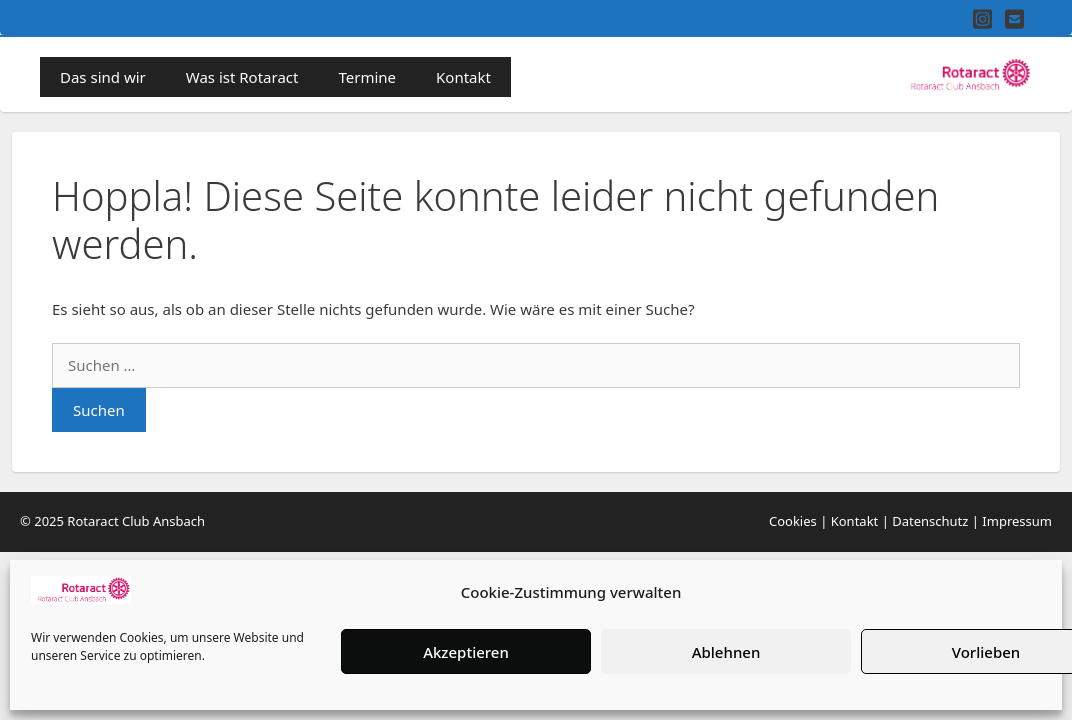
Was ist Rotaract (242, 77)
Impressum (1017, 521)
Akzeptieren (466, 652)
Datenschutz (930, 521)
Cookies (793, 521)
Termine (367, 77)
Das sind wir (103, 77)
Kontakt (463, 77)
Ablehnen (726, 652)
